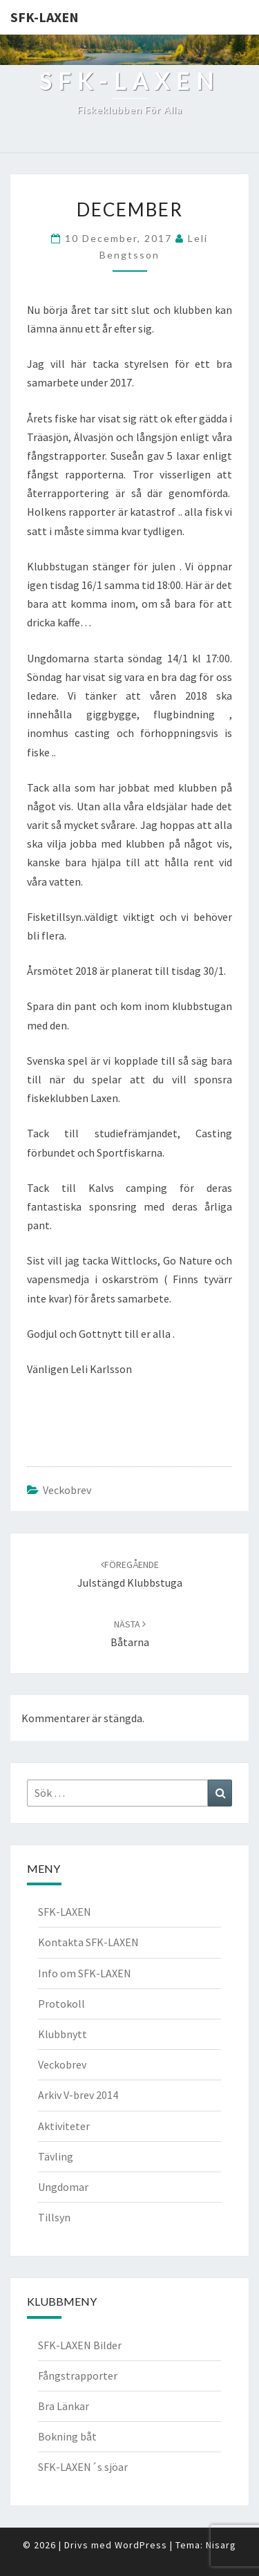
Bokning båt (67, 2436)
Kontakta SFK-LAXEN (88, 1942)
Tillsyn (54, 2217)
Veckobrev (67, 1490)
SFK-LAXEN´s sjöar (83, 2467)
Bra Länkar (63, 2406)
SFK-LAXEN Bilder (80, 2345)
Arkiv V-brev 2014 (78, 2095)
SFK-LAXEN (44, 17)
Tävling (55, 2156)
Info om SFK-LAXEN (84, 1973)
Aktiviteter (64, 2126)
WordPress (141, 2545)
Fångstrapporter (77, 2375)
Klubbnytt (62, 2034)
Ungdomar (63, 2187)
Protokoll (61, 2003)
